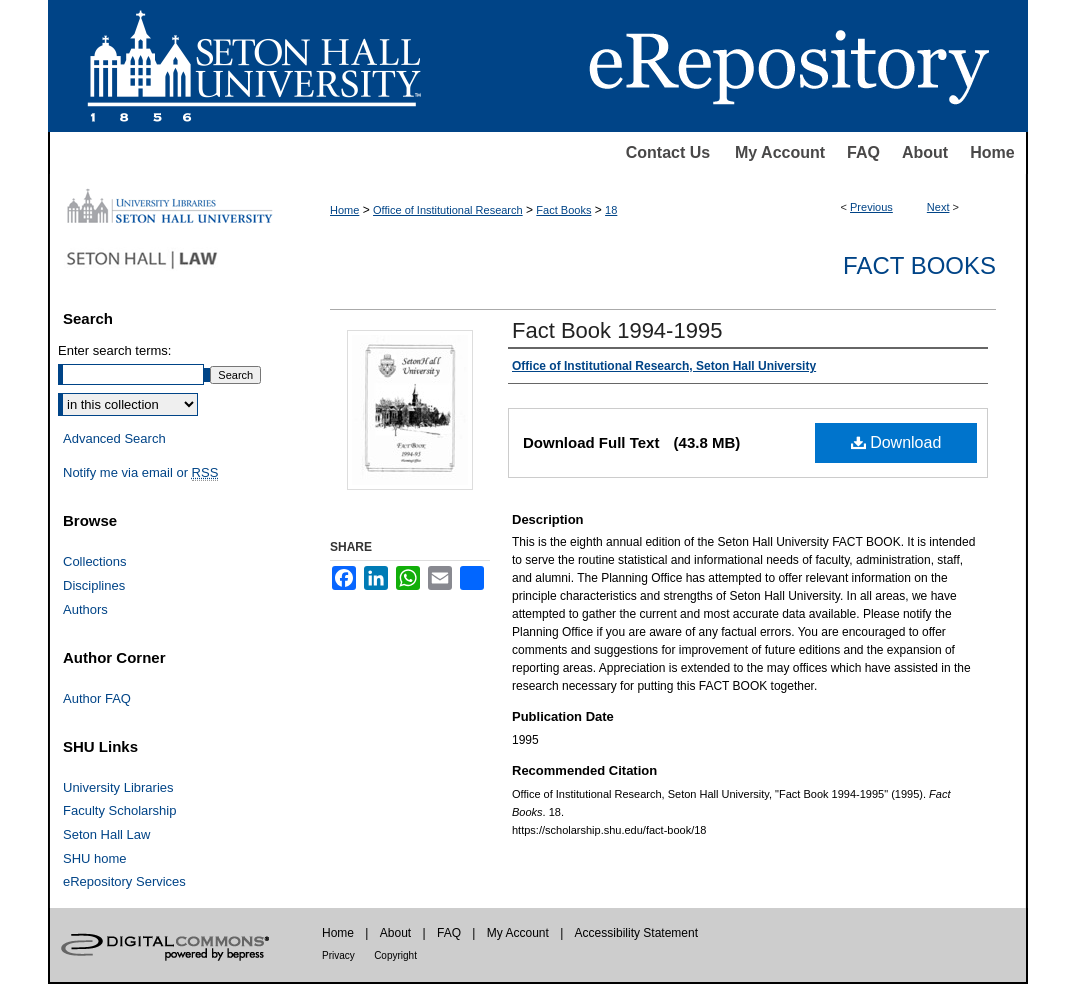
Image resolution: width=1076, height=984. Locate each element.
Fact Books (563, 210)
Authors (85, 609)
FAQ (863, 152)
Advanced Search (114, 438)
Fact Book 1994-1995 (617, 330)
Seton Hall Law (106, 834)
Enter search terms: (114, 350)
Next (938, 207)
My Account (780, 152)
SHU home (95, 858)
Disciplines (94, 585)
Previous (871, 207)
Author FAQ (97, 698)
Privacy (338, 955)
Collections (95, 561)
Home (992, 152)
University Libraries (118, 787)
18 (611, 210)
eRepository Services (124, 881)
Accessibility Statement (636, 933)
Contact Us (668, 152)
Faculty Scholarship (119, 810)
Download (896, 442)
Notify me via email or (140, 473)
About (925, 152)
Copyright (395, 955)
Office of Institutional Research (448, 210)
